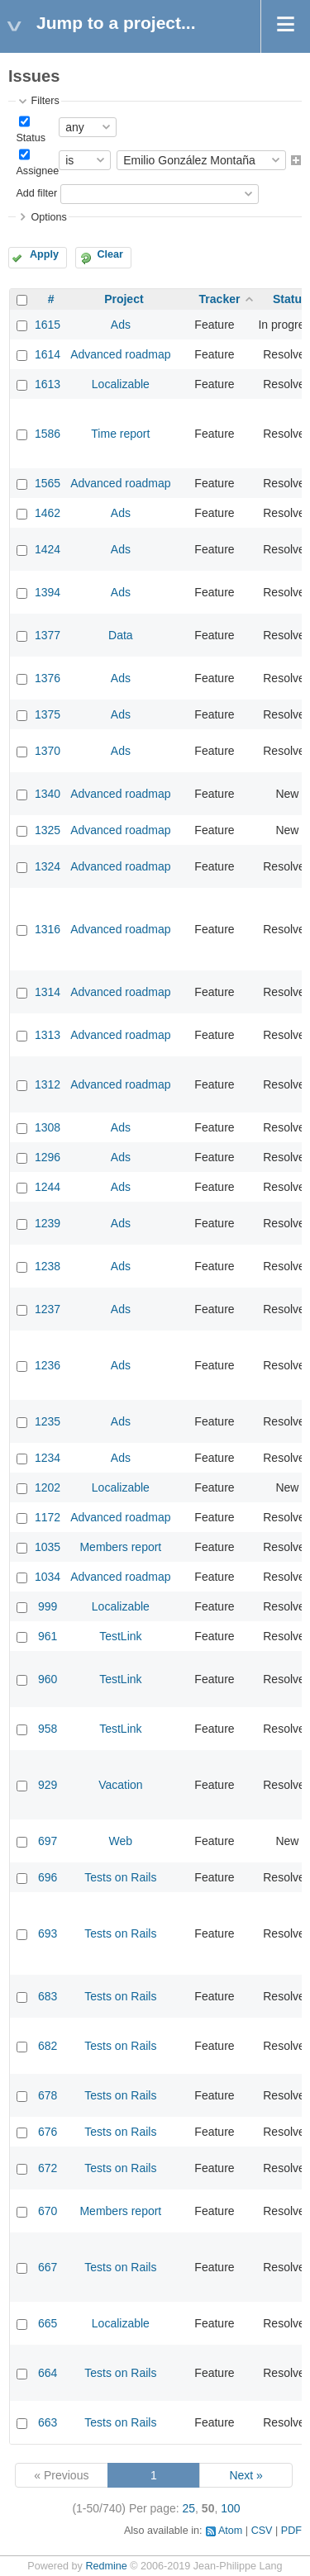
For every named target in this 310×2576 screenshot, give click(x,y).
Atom (230, 2530)
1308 (47, 1127)
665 (47, 2323)
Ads (121, 324)
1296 (47, 1157)
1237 (47, 1309)
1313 (47, 1034)
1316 (47, 929)
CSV (262, 2530)
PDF (291, 2530)
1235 (47, 1421)
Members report (120, 1547)
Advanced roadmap (120, 354)
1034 (47, 1576)
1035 (47, 1547)
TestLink (120, 1636)
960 (47, 1679)
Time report (120, 433)
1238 (47, 1266)
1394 (47, 592)
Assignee (37, 171)
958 (47, 1728)
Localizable (121, 384)
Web (121, 1841)
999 (47, 1606)
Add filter (36, 193)
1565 (47, 483)
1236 (47, 1365)
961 (47, 1636)
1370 (47, 750)
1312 (47, 1084)
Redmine (105, 2566)
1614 (47, 354)
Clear (110, 254)
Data (120, 635)
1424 (47, 549)
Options (48, 217)
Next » (245, 2475)
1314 (47, 992)
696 (47, 1877)
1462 (47, 512)
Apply (44, 254)
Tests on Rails (120, 1877)
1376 (47, 678)
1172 (47, 1517)
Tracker (220, 299)
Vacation (120, 1784)
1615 (47, 324)
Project (123, 299)
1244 (47, 1186)
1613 (47, 384)
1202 (47, 1487)
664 (47, 2372)
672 (47, 2168)
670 (47, 2211)
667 (47, 2267)
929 (47, 1784)
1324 (47, 866)
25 (189, 2508)
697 (47, 1841)
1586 (47, 433)
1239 (47, 1223)
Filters (45, 101)
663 (47, 2422)
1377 (47, 635)
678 (47, 2095)
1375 (47, 714)
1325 (47, 830)
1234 (47, 1457)
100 (230, 2508)
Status (30, 138)
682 (47, 2045)
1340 (47, 793)
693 (47, 1933)
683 (47, 1996)
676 (47, 2131)
